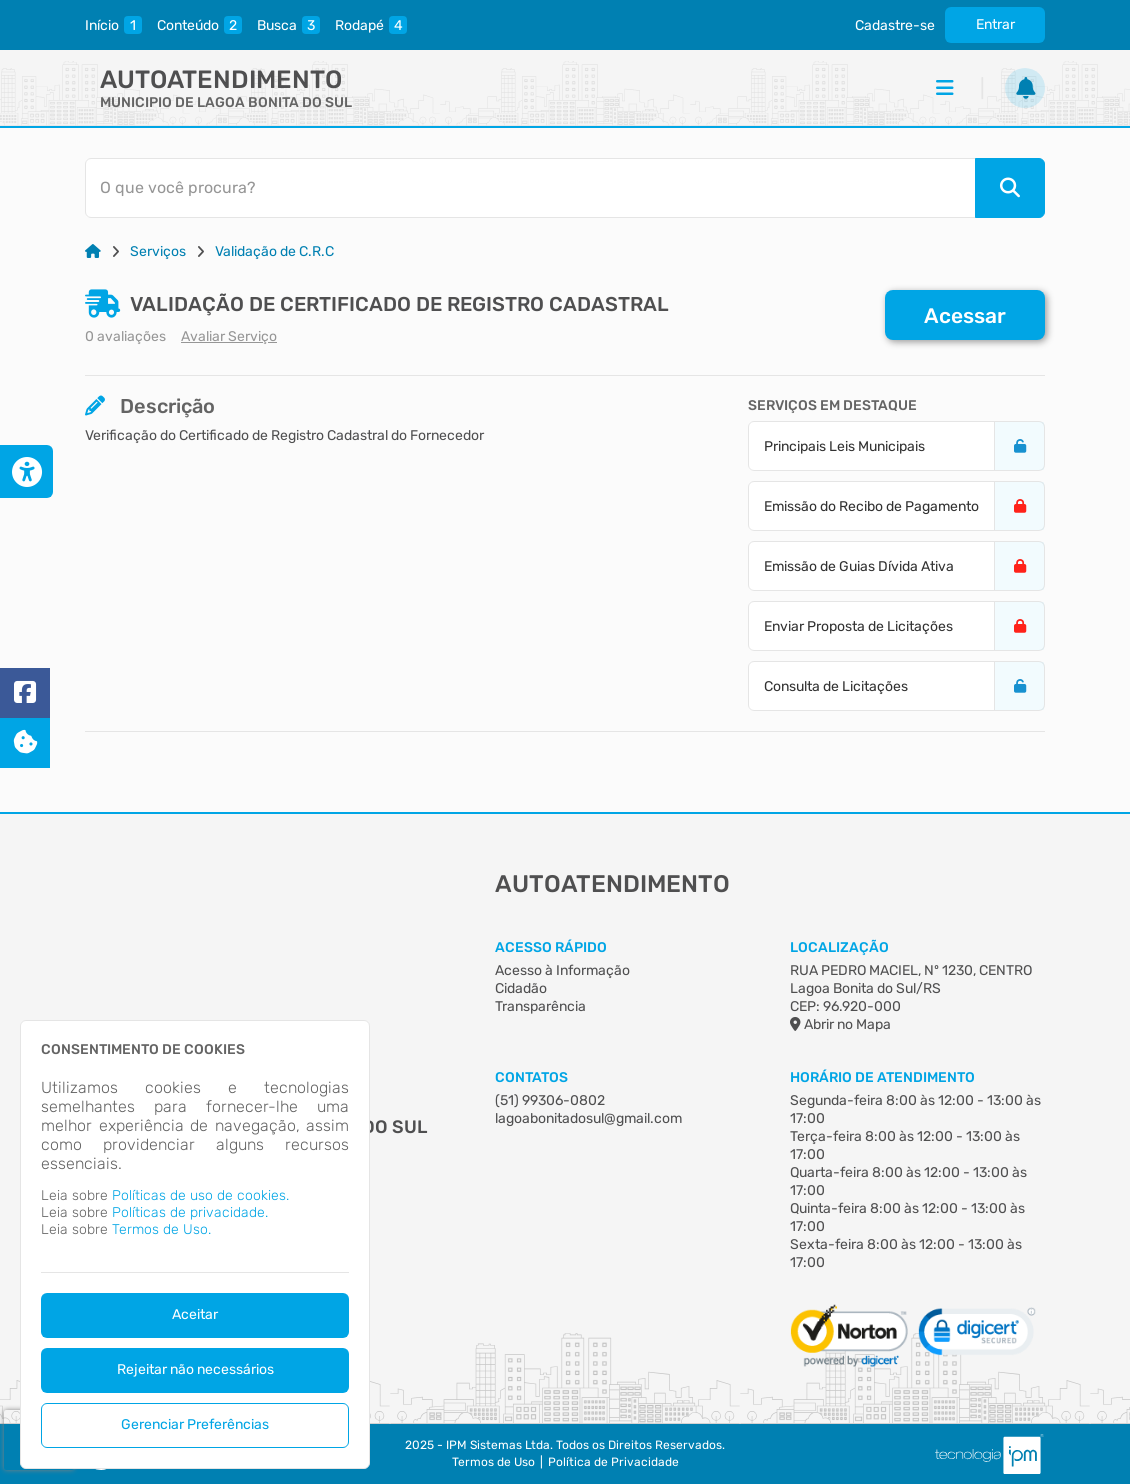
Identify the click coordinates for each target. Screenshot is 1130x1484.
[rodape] (371, 25)
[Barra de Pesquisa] (555, 188)
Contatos (531, 1077)
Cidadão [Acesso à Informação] (521, 988)
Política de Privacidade (613, 1462)
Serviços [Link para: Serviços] (158, 251)
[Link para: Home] (93, 251)
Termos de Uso (493, 1462)
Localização (839, 947)
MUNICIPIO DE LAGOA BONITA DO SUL (226, 102)
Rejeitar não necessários (195, 1369)
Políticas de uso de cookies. (200, 1195)
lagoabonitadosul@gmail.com (588, 1118)
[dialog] (195, 1244)
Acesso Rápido (551, 947)
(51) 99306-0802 (550, 1100)
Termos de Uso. (161, 1229)
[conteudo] (199, 25)
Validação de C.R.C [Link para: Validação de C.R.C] (274, 251)
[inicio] (113, 25)
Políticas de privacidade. (190, 1212)
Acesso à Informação (562, 970)
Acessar (965, 315)
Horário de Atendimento (882, 1077)
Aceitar (195, 1314)
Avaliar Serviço (229, 336)
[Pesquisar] (1010, 188)
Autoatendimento (221, 79)
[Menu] (945, 88)
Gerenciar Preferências (195, 1424)
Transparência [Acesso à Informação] (540, 1006)
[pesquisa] (288, 25)
